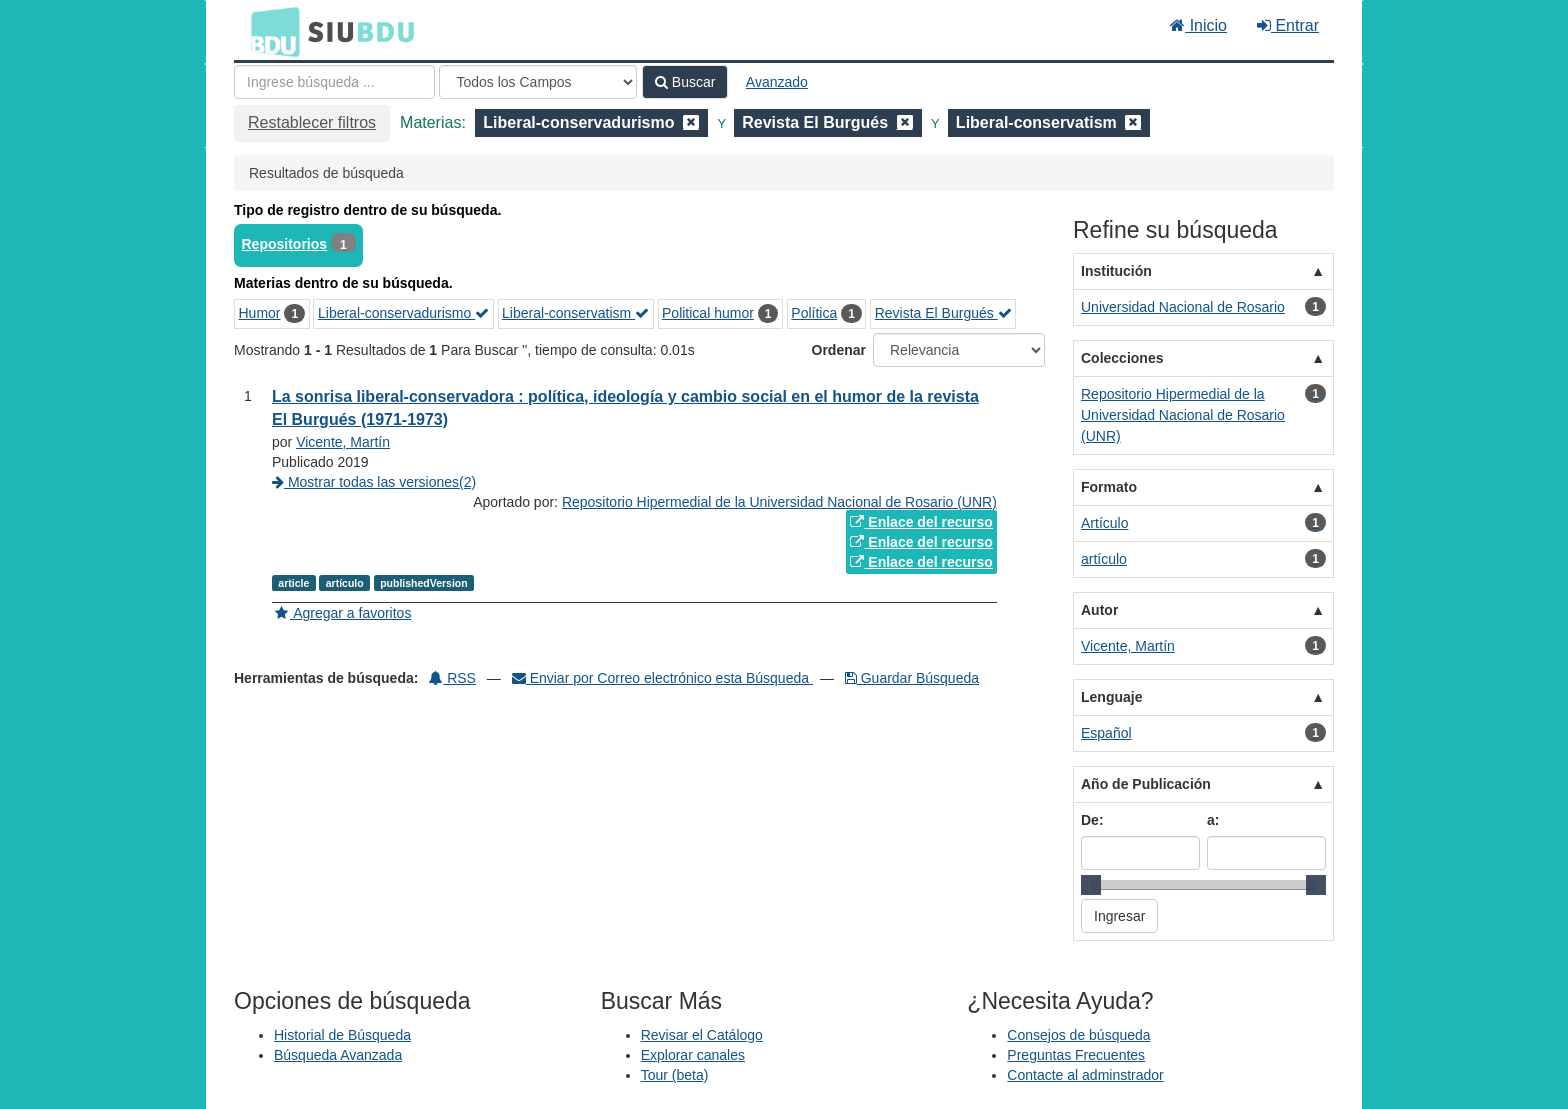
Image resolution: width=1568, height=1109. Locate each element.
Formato (1109, 487)
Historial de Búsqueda (342, 1035)
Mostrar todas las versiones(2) (374, 482)
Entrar (1288, 25)
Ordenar (839, 350)
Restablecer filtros (312, 122)
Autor (1099, 610)
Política (814, 313)
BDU (270, 31)
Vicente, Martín (343, 442)
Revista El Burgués (943, 313)
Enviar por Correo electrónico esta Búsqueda (662, 678)
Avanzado (777, 82)
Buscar (685, 82)
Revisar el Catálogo (702, 1035)
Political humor (708, 313)
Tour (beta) (675, 1075)
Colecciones (1122, 358)
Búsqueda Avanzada (338, 1055)
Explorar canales (693, 1055)
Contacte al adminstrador (1085, 1075)
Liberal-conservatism (575, 313)
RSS (452, 678)
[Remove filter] (691, 122)
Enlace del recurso (921, 522)
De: (1092, 820)
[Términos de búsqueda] (334, 82)
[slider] (1091, 885)
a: (1213, 820)
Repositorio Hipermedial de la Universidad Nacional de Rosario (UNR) (779, 502)
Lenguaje (1111, 697)
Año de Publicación (1146, 784)
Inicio (1198, 25)
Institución (1116, 271)
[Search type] (538, 82)
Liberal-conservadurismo (403, 313)
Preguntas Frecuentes (1076, 1055)
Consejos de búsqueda (1078, 1035)
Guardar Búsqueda (912, 678)
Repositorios (285, 244)
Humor (260, 313)
